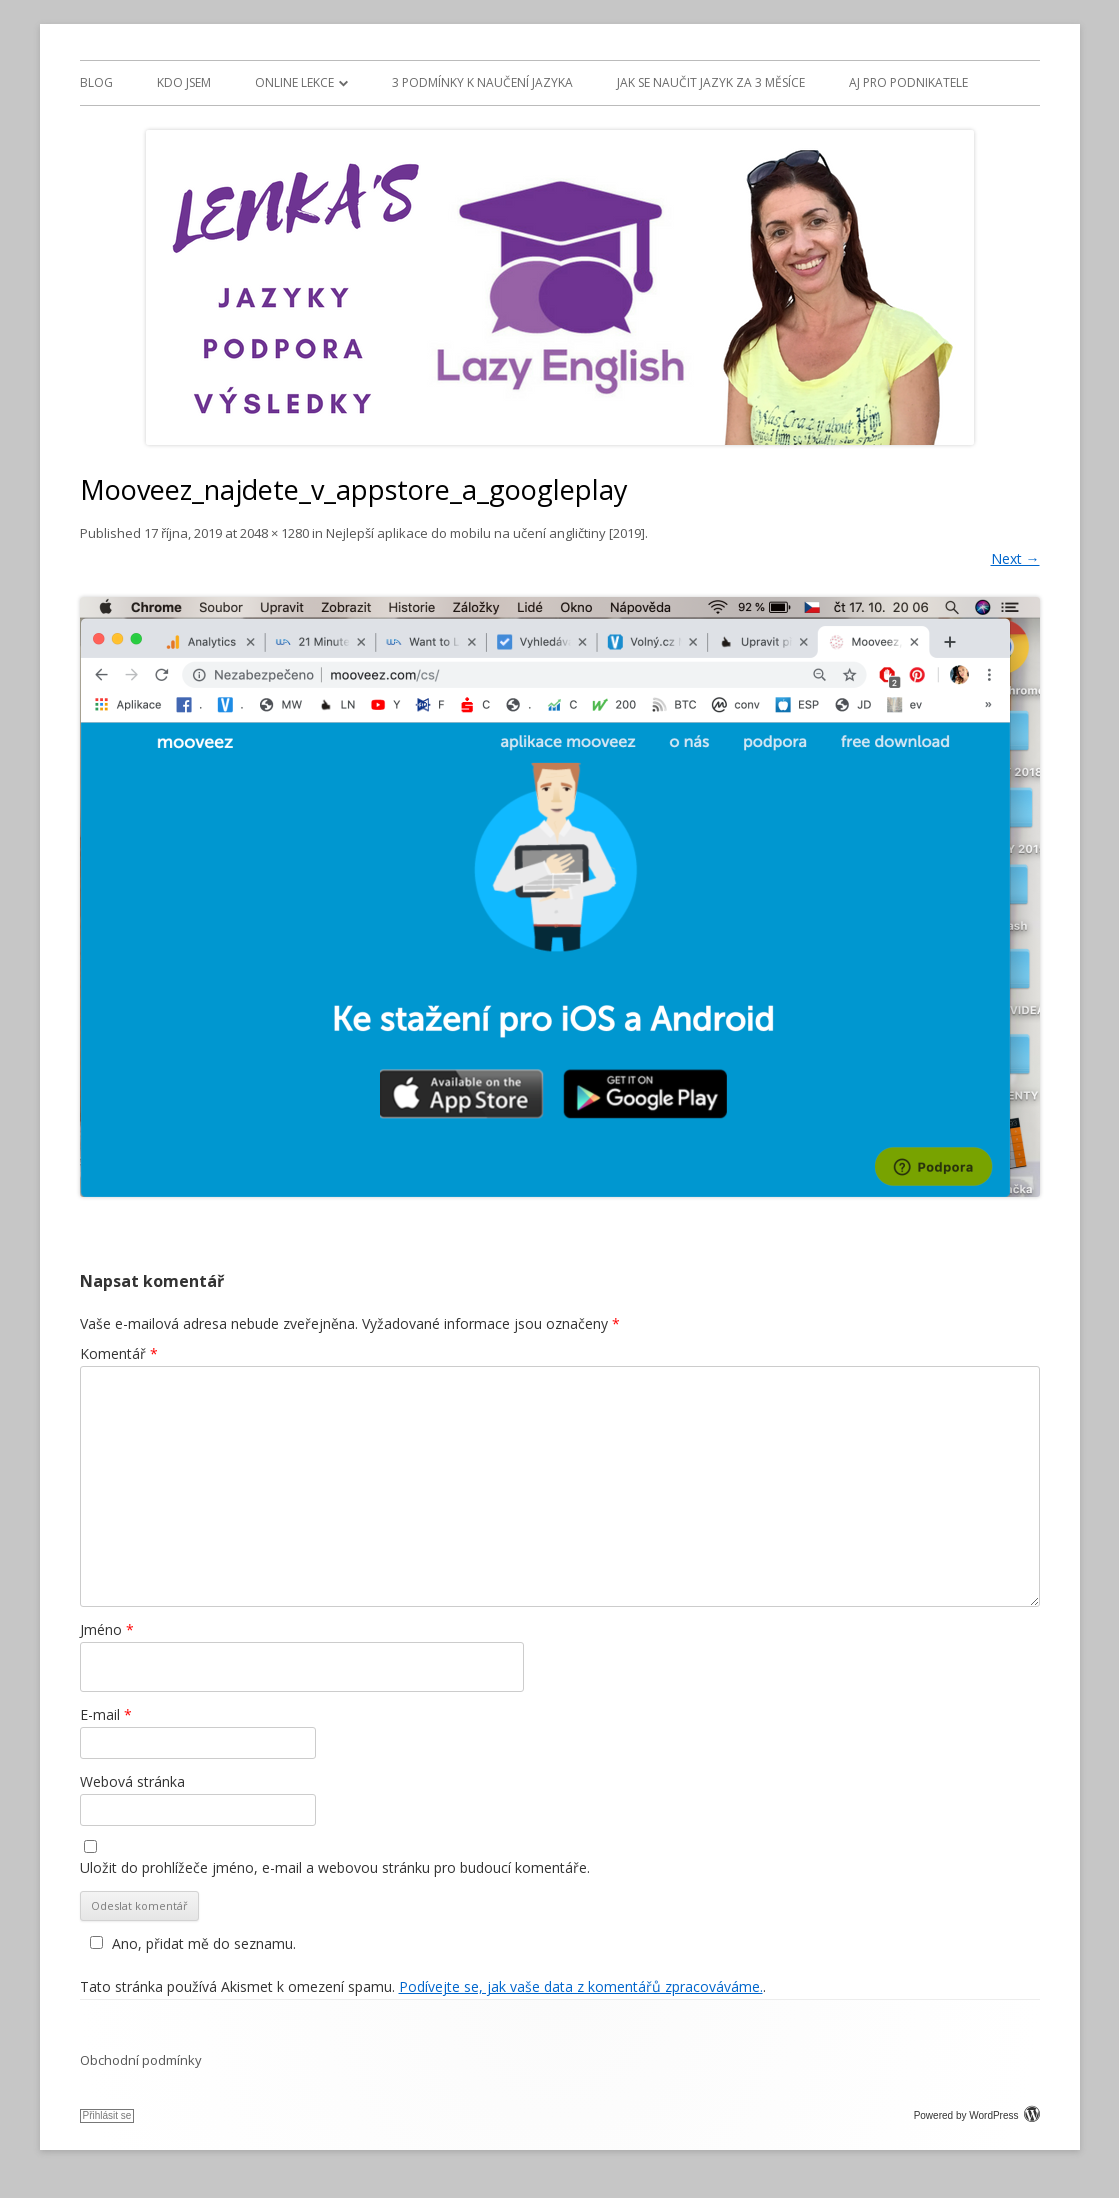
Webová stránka (132, 1781)
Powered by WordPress (977, 2115)
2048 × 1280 (274, 533)
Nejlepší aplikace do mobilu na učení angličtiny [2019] (485, 533)
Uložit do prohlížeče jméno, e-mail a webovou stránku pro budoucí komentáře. (335, 1867)
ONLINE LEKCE (294, 82)
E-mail (106, 1714)
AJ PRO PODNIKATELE (908, 82)
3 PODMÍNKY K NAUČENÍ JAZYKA (482, 82)
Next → (1015, 558)
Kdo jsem (184, 82)
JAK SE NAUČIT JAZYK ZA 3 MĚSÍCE (711, 82)
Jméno (107, 1629)
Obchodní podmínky (141, 2060)
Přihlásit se (107, 2115)
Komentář (119, 1353)
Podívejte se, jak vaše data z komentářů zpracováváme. (581, 1986)
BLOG (96, 82)
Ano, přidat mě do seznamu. (190, 1943)
